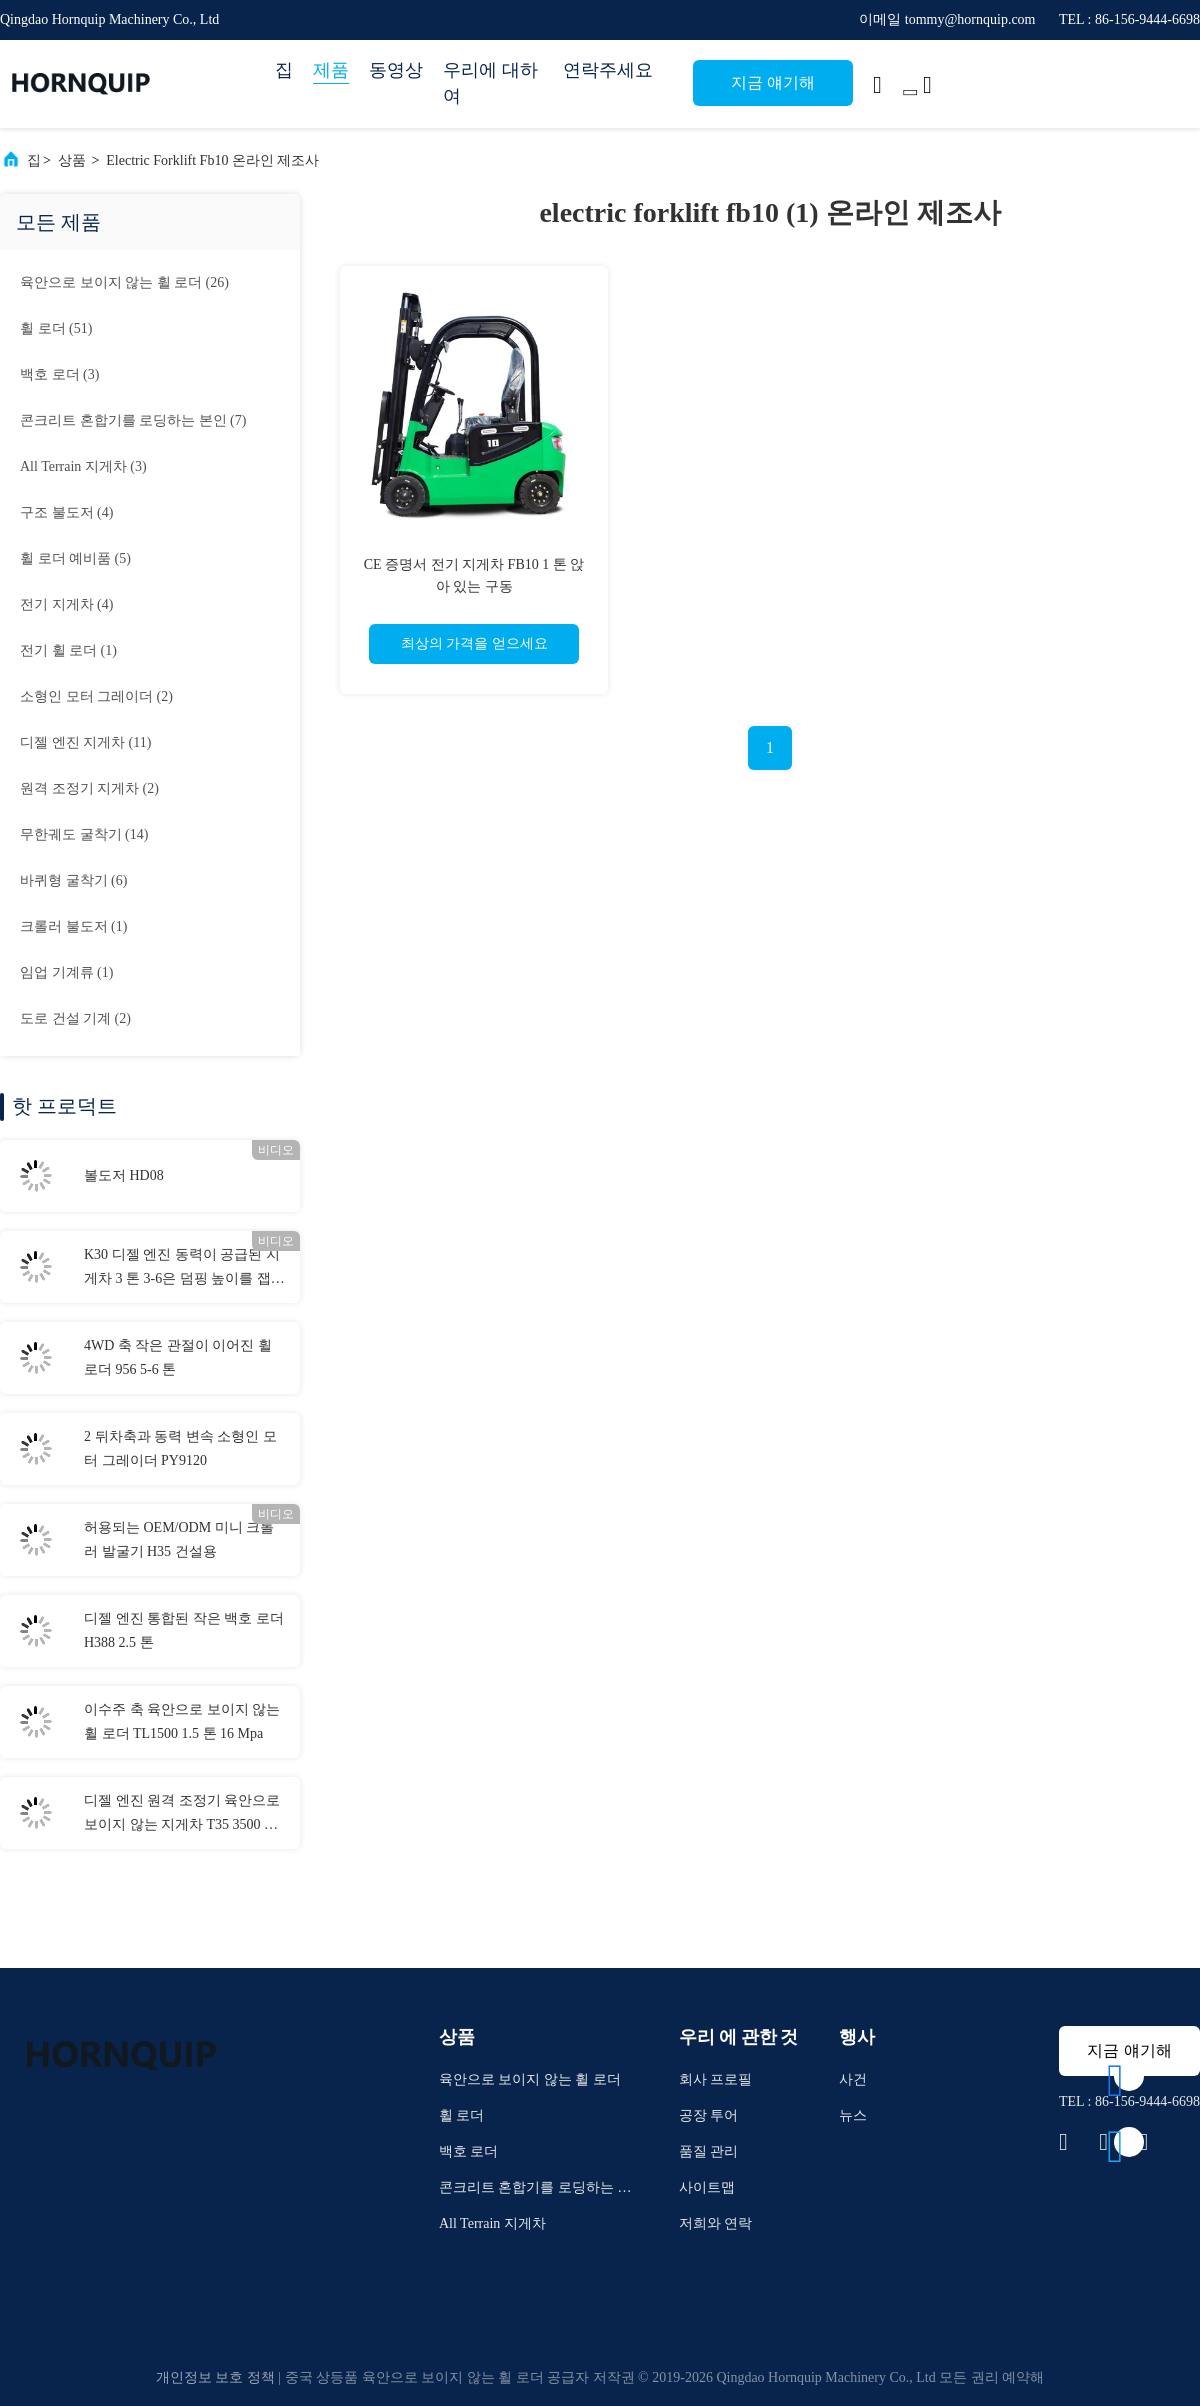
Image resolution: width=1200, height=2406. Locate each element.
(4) (66, 512)
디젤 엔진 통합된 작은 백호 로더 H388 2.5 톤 (184, 1630)
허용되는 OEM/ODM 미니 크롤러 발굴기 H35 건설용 (179, 1539)
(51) (56, 328)
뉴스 (853, 2115)
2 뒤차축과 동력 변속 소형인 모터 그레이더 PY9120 (180, 1448)
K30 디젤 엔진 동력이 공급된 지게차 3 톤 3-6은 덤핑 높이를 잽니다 (184, 1269)
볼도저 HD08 (124, 1175)
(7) (133, 420)
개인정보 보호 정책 (215, 2377)
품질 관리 (709, 2151)
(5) (75, 558)
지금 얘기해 (773, 82)
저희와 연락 (716, 2223)
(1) (68, 650)
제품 (331, 70)
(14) (84, 834)
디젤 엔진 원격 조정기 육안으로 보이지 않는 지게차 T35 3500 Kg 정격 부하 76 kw (182, 1815)
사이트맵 (707, 2187)
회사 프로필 (716, 2079)
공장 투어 (709, 2115)
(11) (85, 742)
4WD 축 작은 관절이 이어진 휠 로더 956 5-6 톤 (178, 1357)
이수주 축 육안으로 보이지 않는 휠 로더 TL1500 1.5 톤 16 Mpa (182, 1721)
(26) (124, 282)
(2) (96, 696)
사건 (853, 2079)
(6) (73, 880)
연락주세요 (608, 70)
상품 (72, 160)
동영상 (396, 70)
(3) (59, 374)
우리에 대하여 (490, 83)
